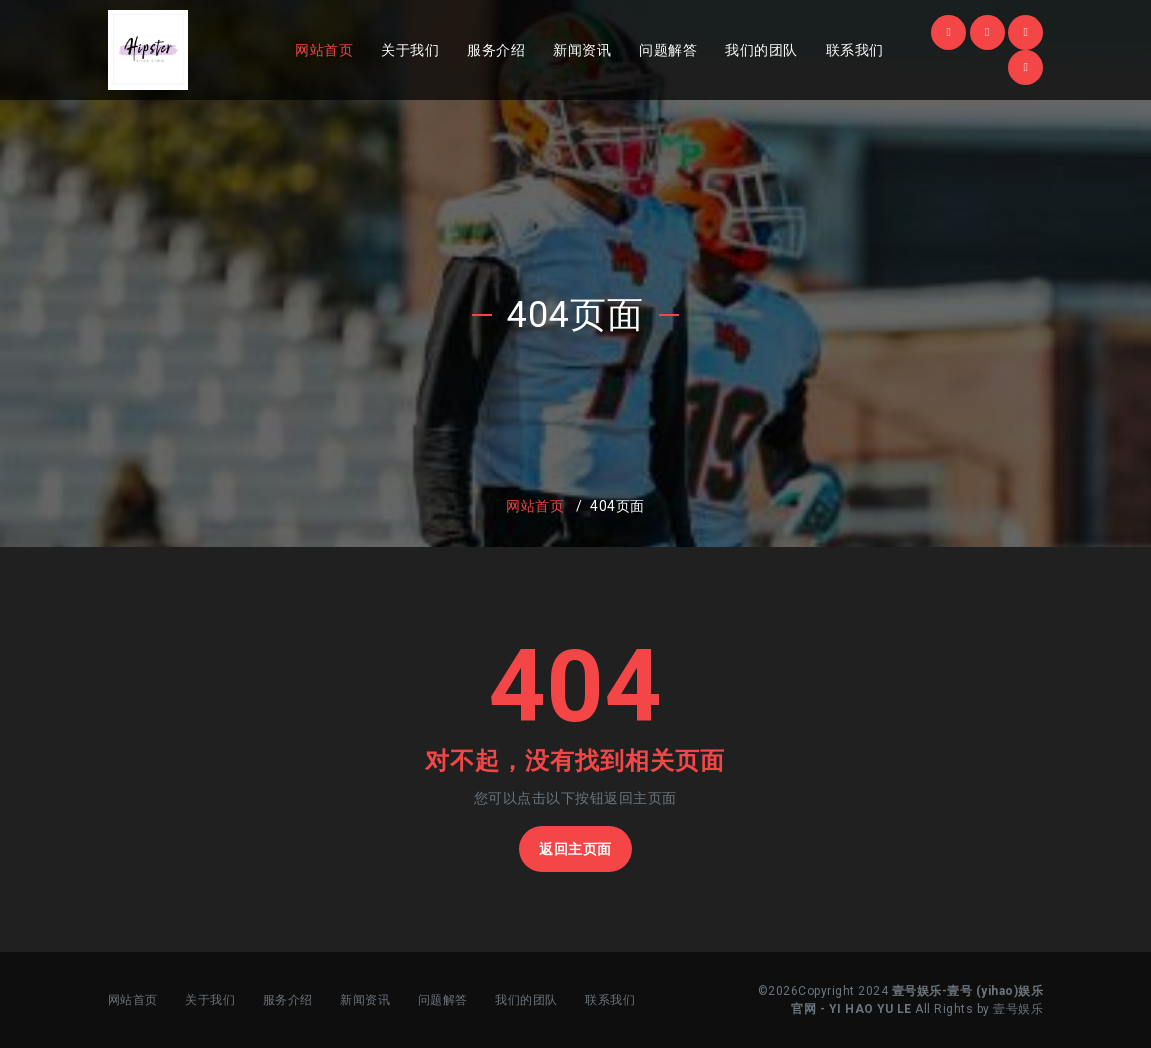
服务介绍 (496, 50)
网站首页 (324, 50)
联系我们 (855, 50)
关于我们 (410, 50)
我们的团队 (761, 50)
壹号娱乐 (1018, 1009)
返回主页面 (575, 849)
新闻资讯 (582, 50)
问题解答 (668, 50)
